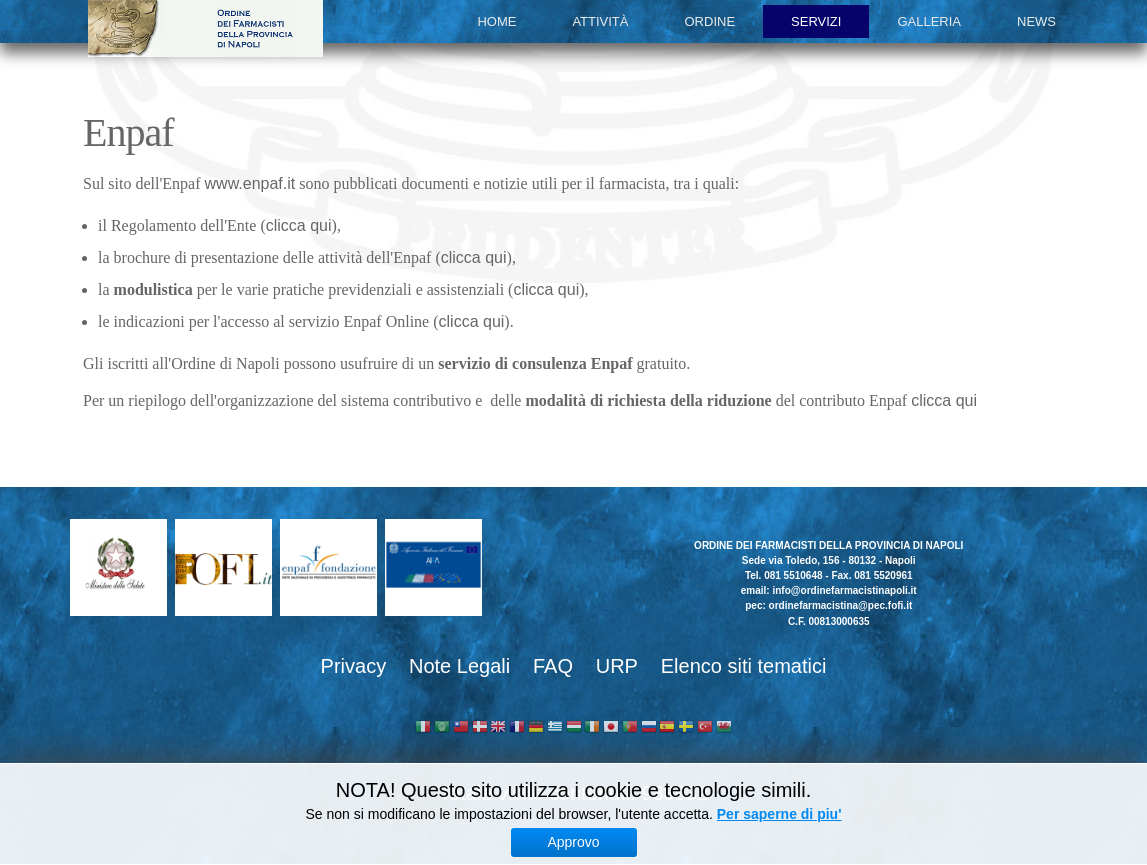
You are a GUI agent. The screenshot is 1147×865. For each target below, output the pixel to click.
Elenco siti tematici (744, 666)
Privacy (354, 666)
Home (496, 21)
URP (617, 666)
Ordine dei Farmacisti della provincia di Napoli (205, 28)
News (1036, 21)
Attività (600, 21)
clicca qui (299, 225)
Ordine (710, 21)
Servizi (816, 21)
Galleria (929, 21)
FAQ (553, 666)
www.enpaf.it (250, 183)
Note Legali (459, 666)
